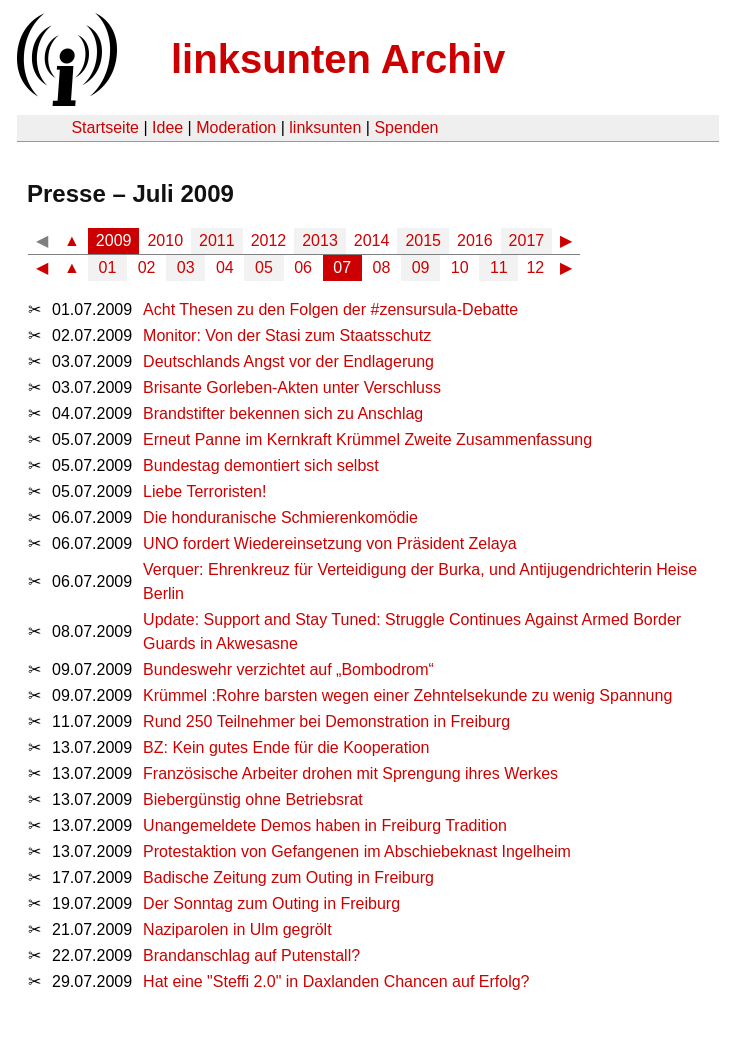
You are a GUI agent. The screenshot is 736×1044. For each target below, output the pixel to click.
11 (499, 267)
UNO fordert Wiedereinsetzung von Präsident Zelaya (330, 543)
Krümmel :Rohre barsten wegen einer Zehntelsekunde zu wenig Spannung (407, 695)
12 (535, 267)
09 (421, 267)
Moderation (236, 127)
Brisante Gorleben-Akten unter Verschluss (292, 387)
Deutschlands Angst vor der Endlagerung (288, 361)
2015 (423, 240)
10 (460, 267)
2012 (269, 240)
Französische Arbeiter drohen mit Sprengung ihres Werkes (350, 773)
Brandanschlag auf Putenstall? (251, 955)
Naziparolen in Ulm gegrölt (237, 929)
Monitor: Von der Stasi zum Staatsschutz (287, 335)
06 (303, 267)
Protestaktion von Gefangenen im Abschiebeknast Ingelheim (357, 851)
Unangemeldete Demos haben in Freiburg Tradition (325, 825)
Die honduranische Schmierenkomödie (280, 517)
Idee (167, 127)
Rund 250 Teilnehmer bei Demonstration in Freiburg (326, 721)
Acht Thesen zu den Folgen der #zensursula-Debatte (330, 309)
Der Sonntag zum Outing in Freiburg (271, 903)
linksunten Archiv (338, 59)
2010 (165, 240)
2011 (217, 240)
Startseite (105, 127)
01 (108, 267)
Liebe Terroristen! (204, 491)
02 (147, 267)
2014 (372, 240)
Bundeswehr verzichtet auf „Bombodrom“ (288, 669)
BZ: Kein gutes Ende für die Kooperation (286, 747)
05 (264, 267)
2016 (475, 240)
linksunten (325, 127)
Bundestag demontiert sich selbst (261, 465)
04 (225, 267)
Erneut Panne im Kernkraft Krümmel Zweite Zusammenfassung (367, 439)
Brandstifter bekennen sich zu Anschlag (283, 413)
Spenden (406, 127)
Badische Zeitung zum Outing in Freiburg (288, 877)
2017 (527, 240)
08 (382, 267)
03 (186, 267)
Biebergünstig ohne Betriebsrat (253, 799)
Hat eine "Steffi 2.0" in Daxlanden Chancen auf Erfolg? (336, 981)
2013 (320, 240)
